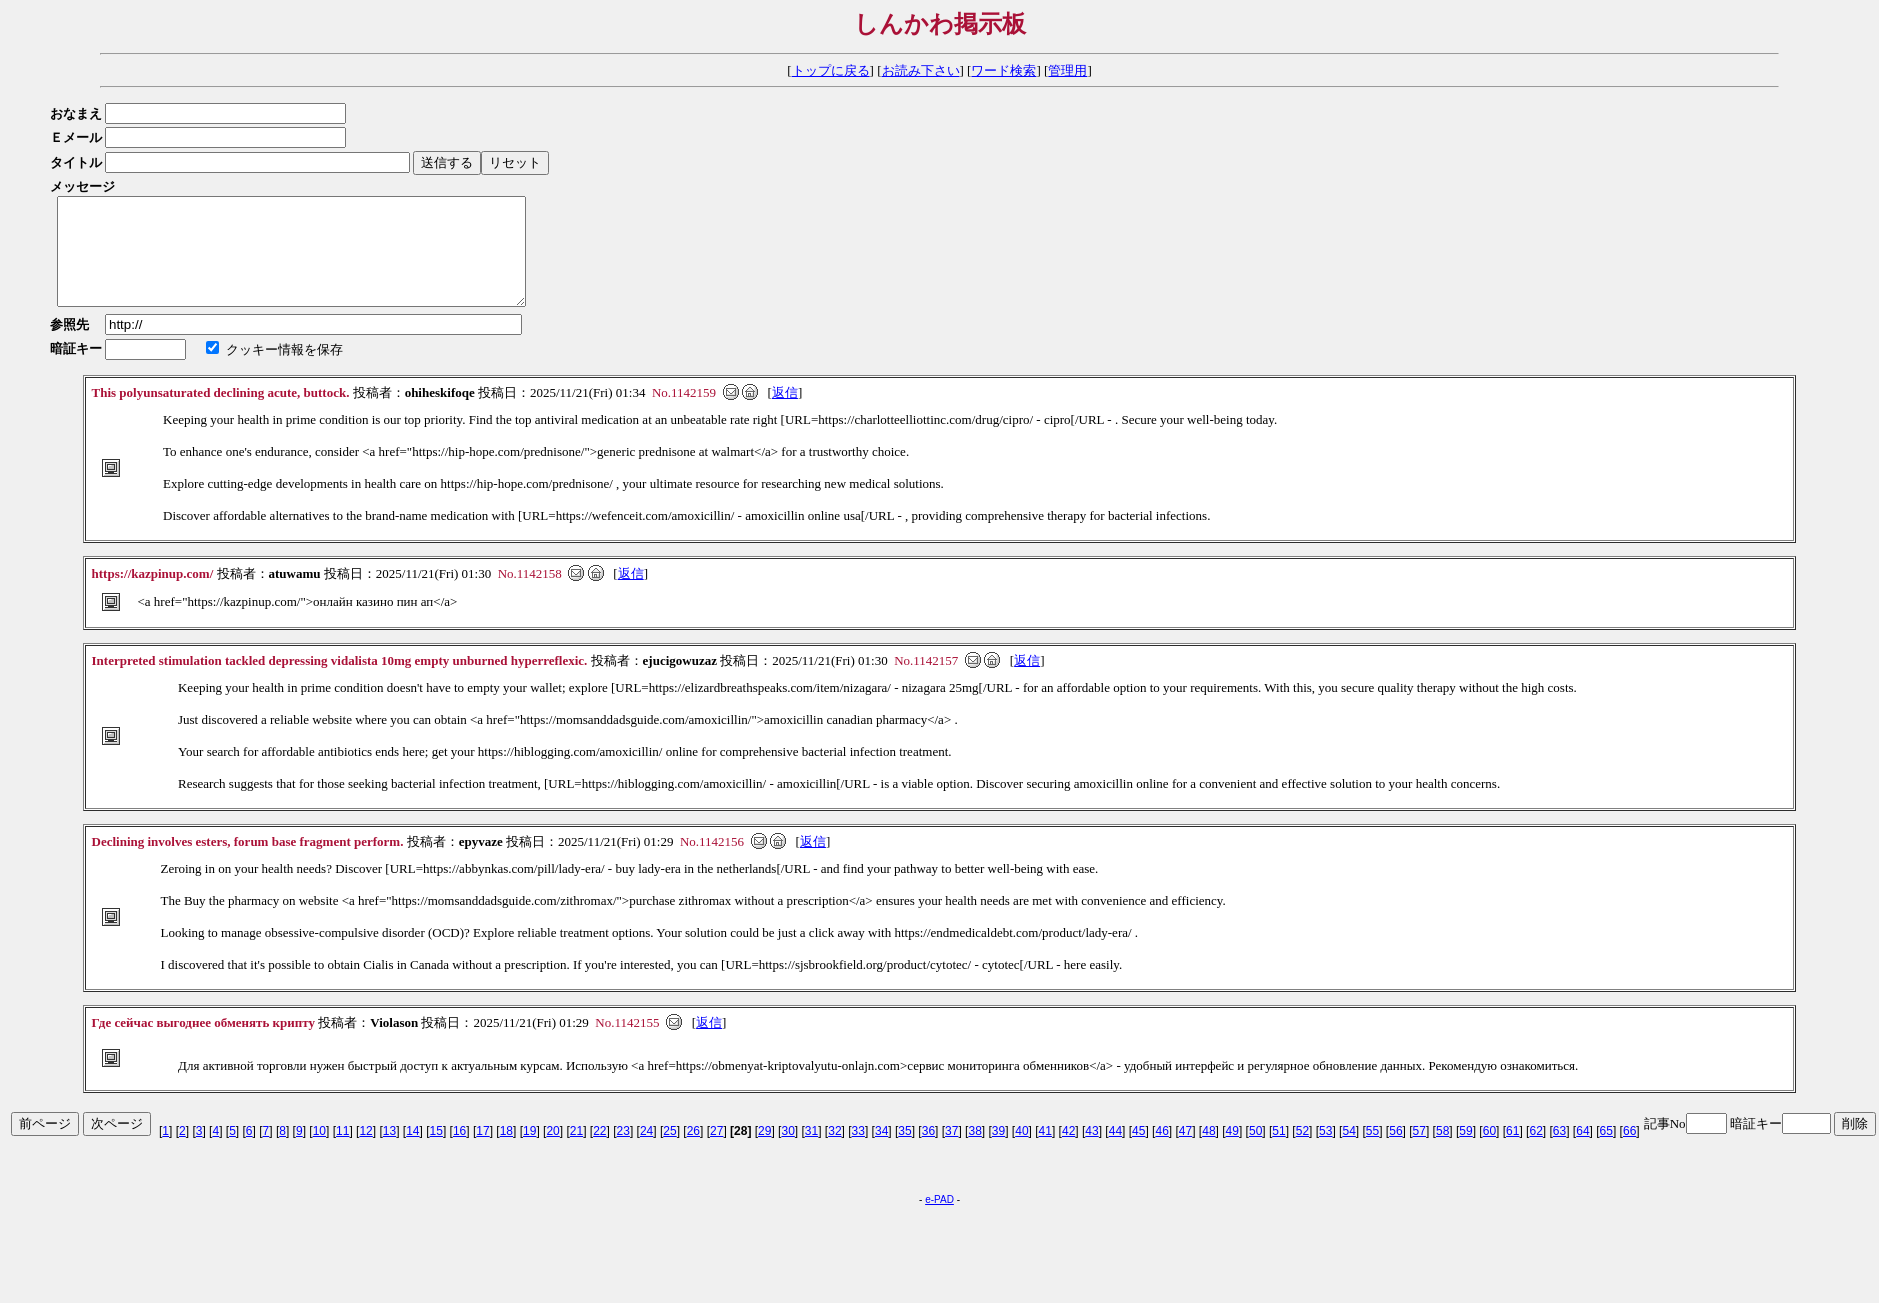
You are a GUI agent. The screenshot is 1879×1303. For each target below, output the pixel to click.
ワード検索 (1003, 70)
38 (974, 1152)
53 (1325, 1152)
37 (951, 1152)
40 (1021, 1152)
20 (552, 1152)
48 (1208, 1152)
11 (342, 1152)
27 (716, 1152)
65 (1606, 1152)
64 (1582, 1152)
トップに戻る (831, 70)
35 (904, 1152)
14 (412, 1152)
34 (881, 1152)
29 (764, 1152)
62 (1535, 1152)
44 (1115, 1152)
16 (459, 1152)
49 (1232, 1152)
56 (1395, 1152)
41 (1045, 1152)
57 (1419, 1152)
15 (436, 1152)
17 (482, 1152)
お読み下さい (921, 70)
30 (787, 1152)
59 (1465, 1152)
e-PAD (939, 1220)
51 (1278, 1152)
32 (834, 1152)
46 (1161, 1152)
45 (1138, 1152)
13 (389, 1152)
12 (365, 1152)
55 (1372, 1152)
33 (858, 1152)
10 (319, 1152)
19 (529, 1152)
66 (1629, 1152)
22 (599, 1152)
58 (1442, 1152)
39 (998, 1152)
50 (1255, 1152)
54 (1348, 1152)
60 (1489, 1152)
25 (669, 1152)
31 (811, 1152)
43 (1091, 1152)
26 (693, 1152)
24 (646, 1152)
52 (1302, 1152)
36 (928, 1152)
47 (1185, 1152)
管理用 (1067, 70)
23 (623, 1152)
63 (1559, 1152)
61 (1512, 1152)
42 (1068, 1152)
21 (576, 1152)
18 (506, 1152)
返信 (785, 413)
